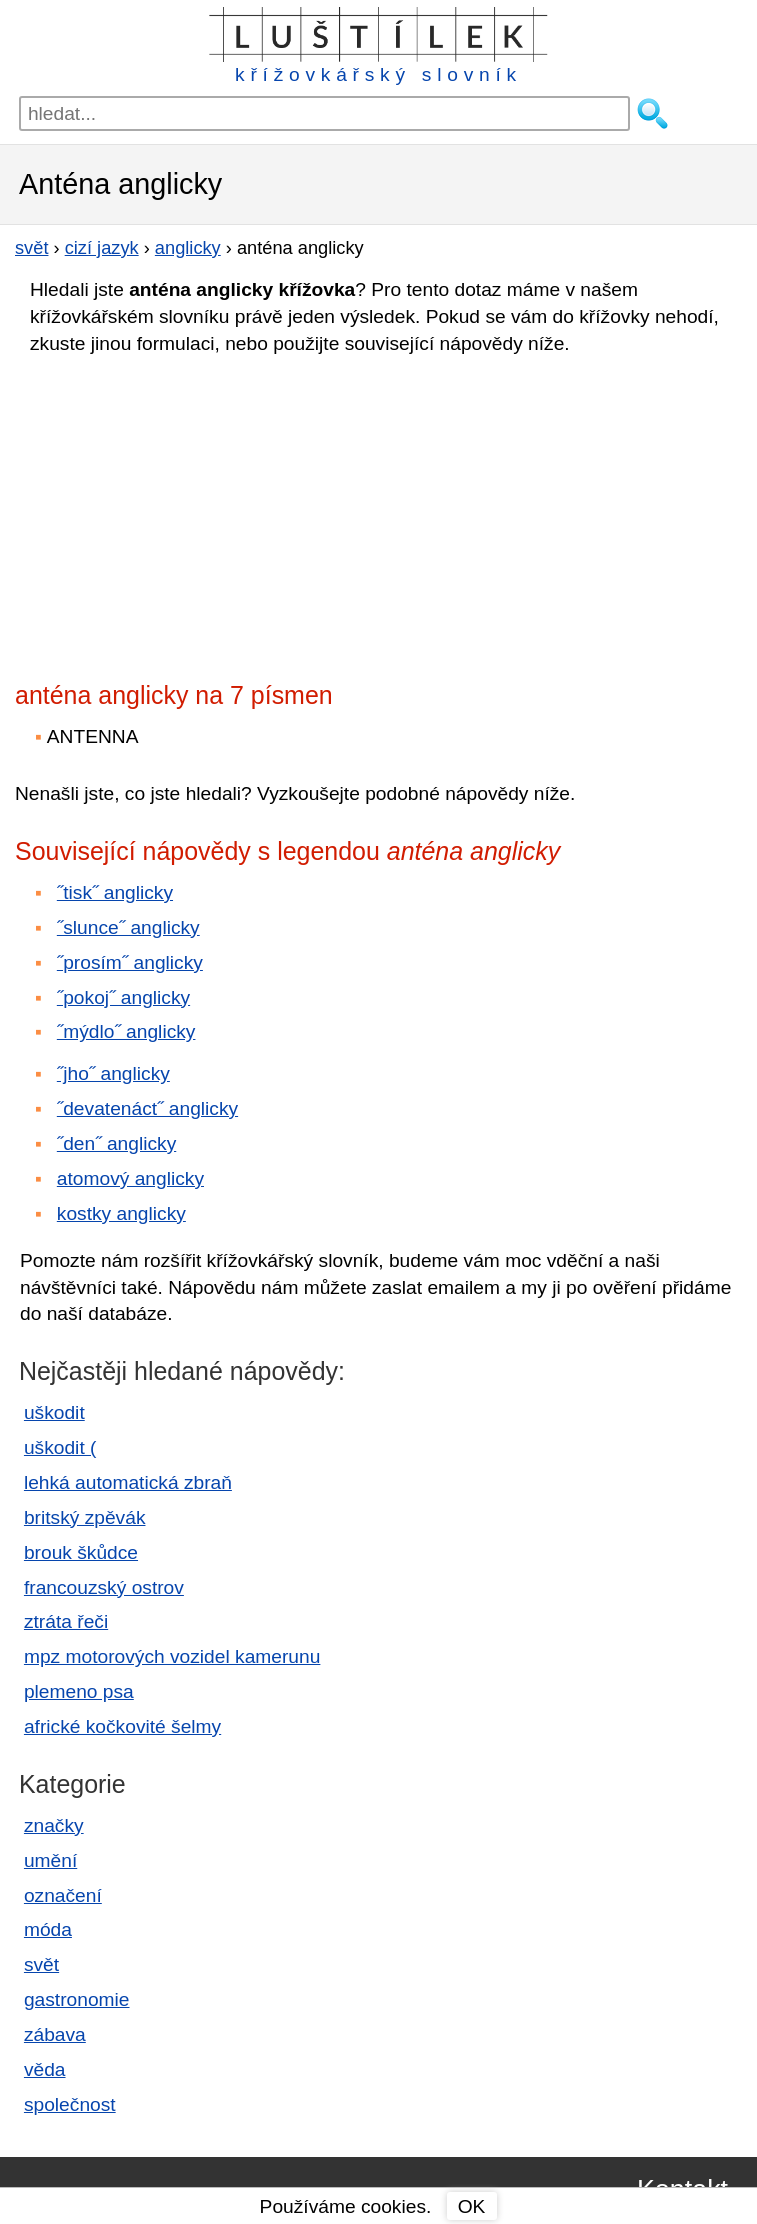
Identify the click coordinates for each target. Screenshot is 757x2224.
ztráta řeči (66, 1621)
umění (50, 1860)
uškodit (54, 1412)
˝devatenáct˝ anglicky (147, 1108)
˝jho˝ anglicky (113, 1073)
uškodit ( (60, 1447)
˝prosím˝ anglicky (130, 962)
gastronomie (77, 1999)
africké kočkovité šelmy (122, 1726)
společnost (70, 2104)
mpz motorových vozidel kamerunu (172, 1656)
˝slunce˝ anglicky (128, 927)
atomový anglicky (130, 1178)
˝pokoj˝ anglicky (123, 997)
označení (63, 1895)
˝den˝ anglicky (116, 1143)
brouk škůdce (81, 1552)
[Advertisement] (190, 512)
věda (45, 2069)
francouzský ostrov (104, 1587)
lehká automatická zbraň (128, 1482)
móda (48, 1929)
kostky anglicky (121, 1213)
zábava (55, 2034)
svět (41, 1964)
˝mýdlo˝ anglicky (126, 1031)
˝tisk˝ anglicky (115, 892)
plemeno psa (79, 1691)
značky (54, 1825)
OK (472, 2206)
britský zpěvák (85, 1517)
